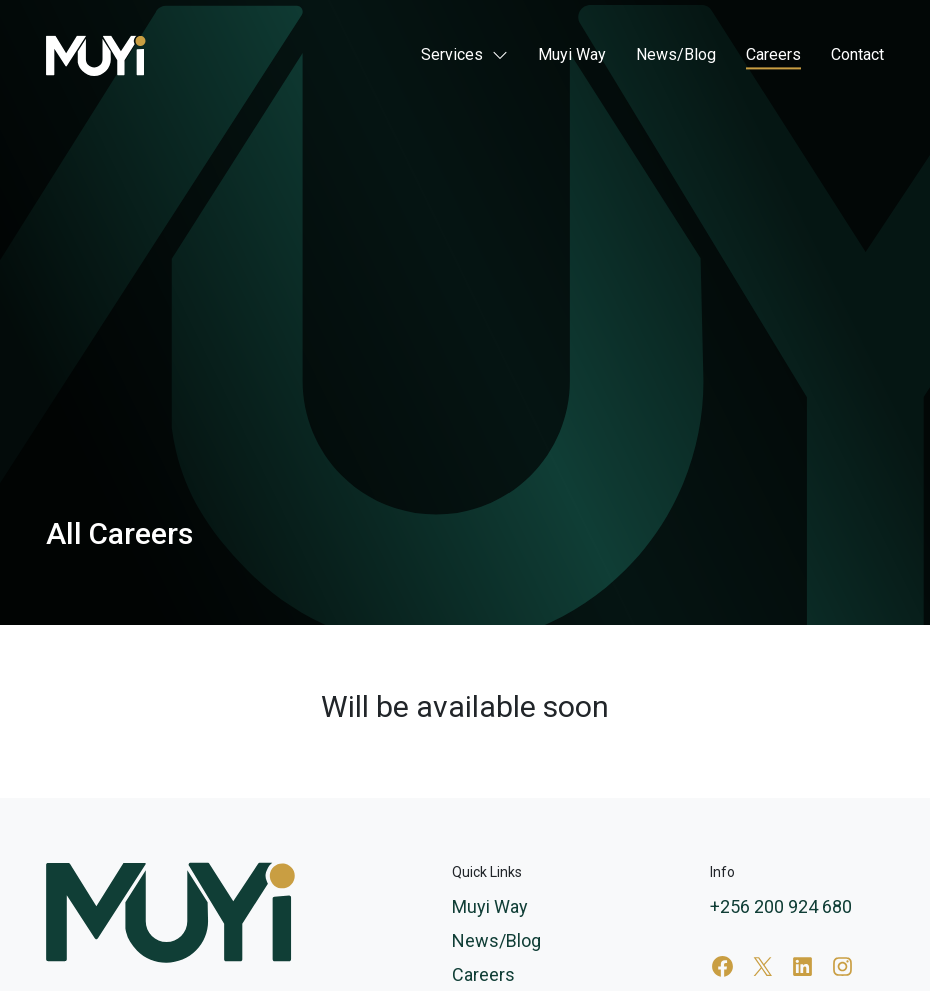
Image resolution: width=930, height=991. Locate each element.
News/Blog (676, 55)
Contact (857, 55)
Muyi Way (572, 55)
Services (452, 55)
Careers (773, 55)
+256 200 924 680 (781, 906)
